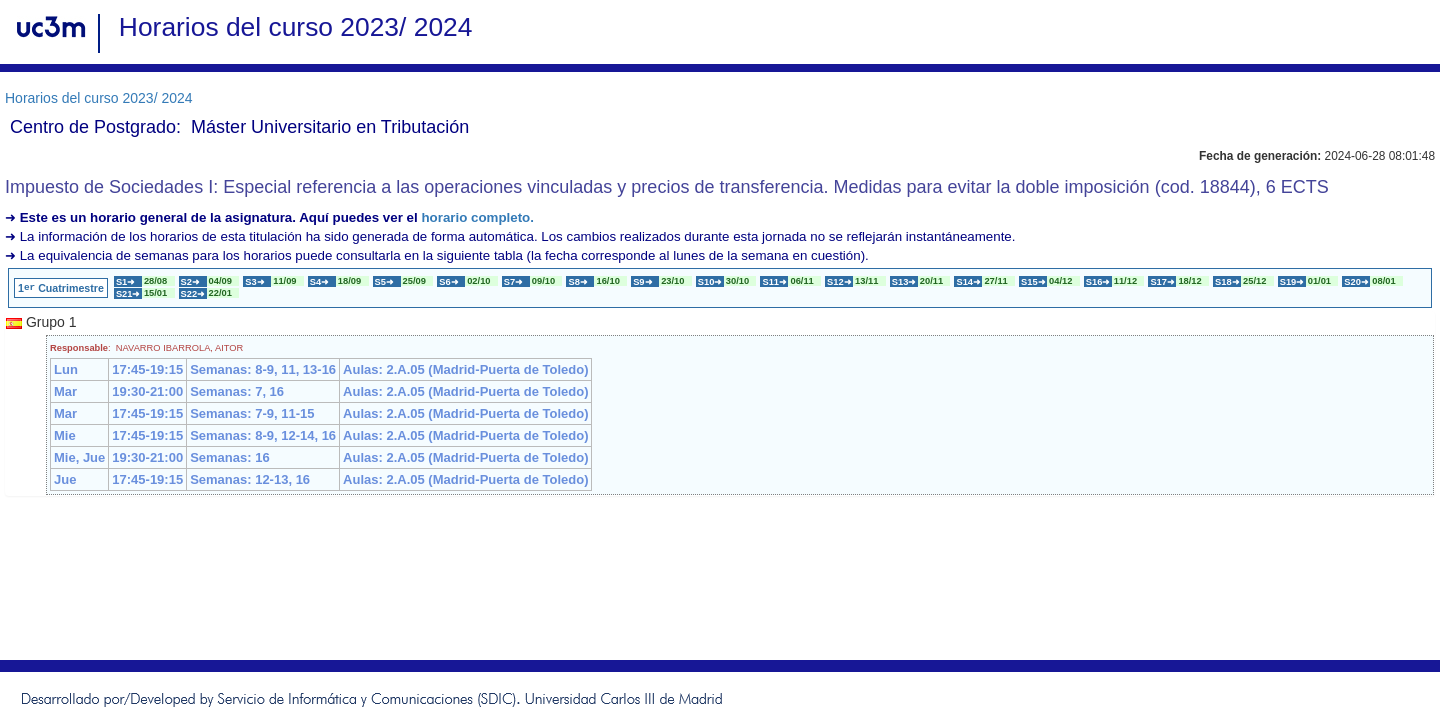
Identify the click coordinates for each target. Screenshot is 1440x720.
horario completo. (477, 217)
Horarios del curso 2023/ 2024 (99, 98)
